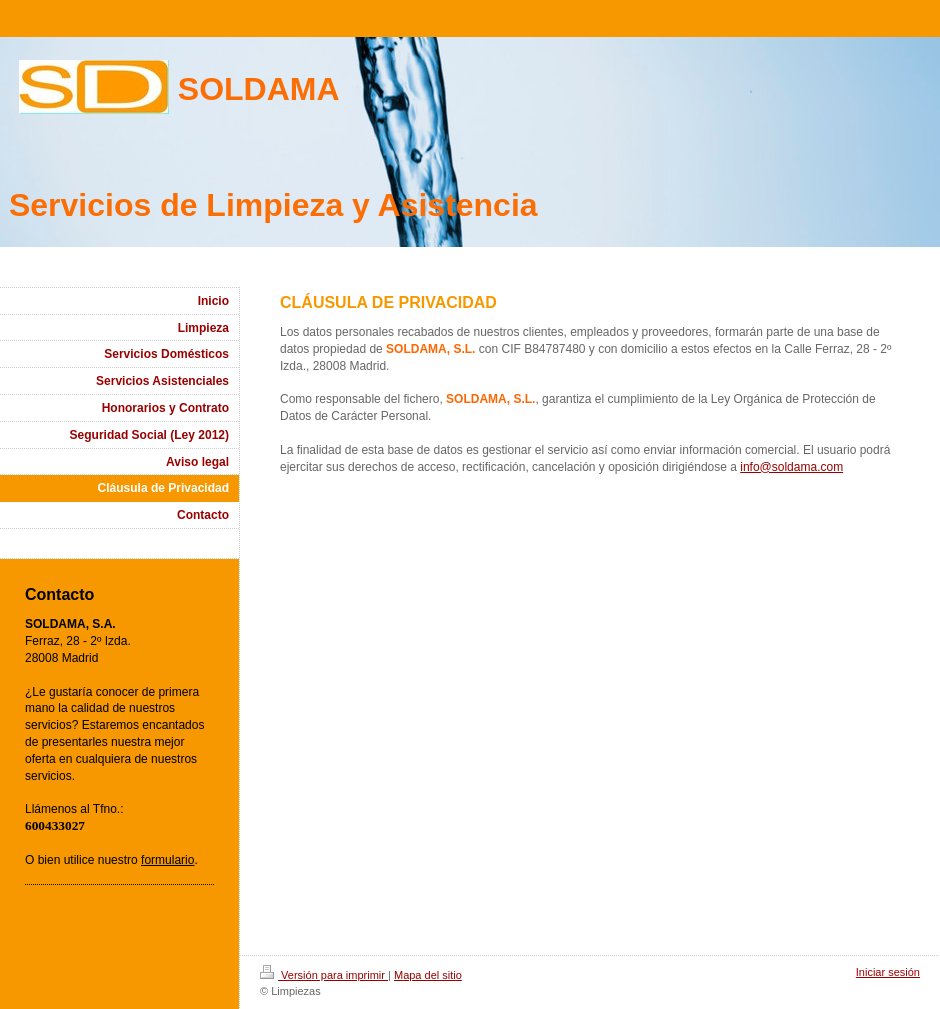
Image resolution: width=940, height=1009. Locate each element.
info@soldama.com (791, 467)
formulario (167, 860)
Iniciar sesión (888, 972)
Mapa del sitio (428, 975)
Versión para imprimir (324, 975)
